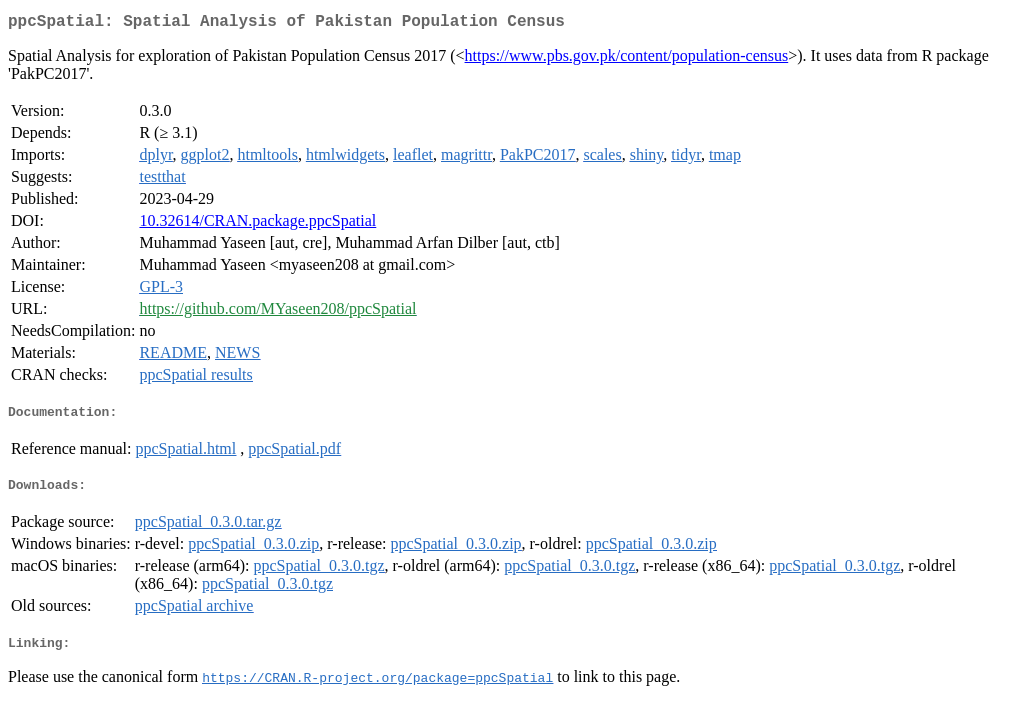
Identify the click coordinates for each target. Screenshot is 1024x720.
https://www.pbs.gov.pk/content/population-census (627, 59)
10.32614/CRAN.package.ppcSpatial (257, 224)
